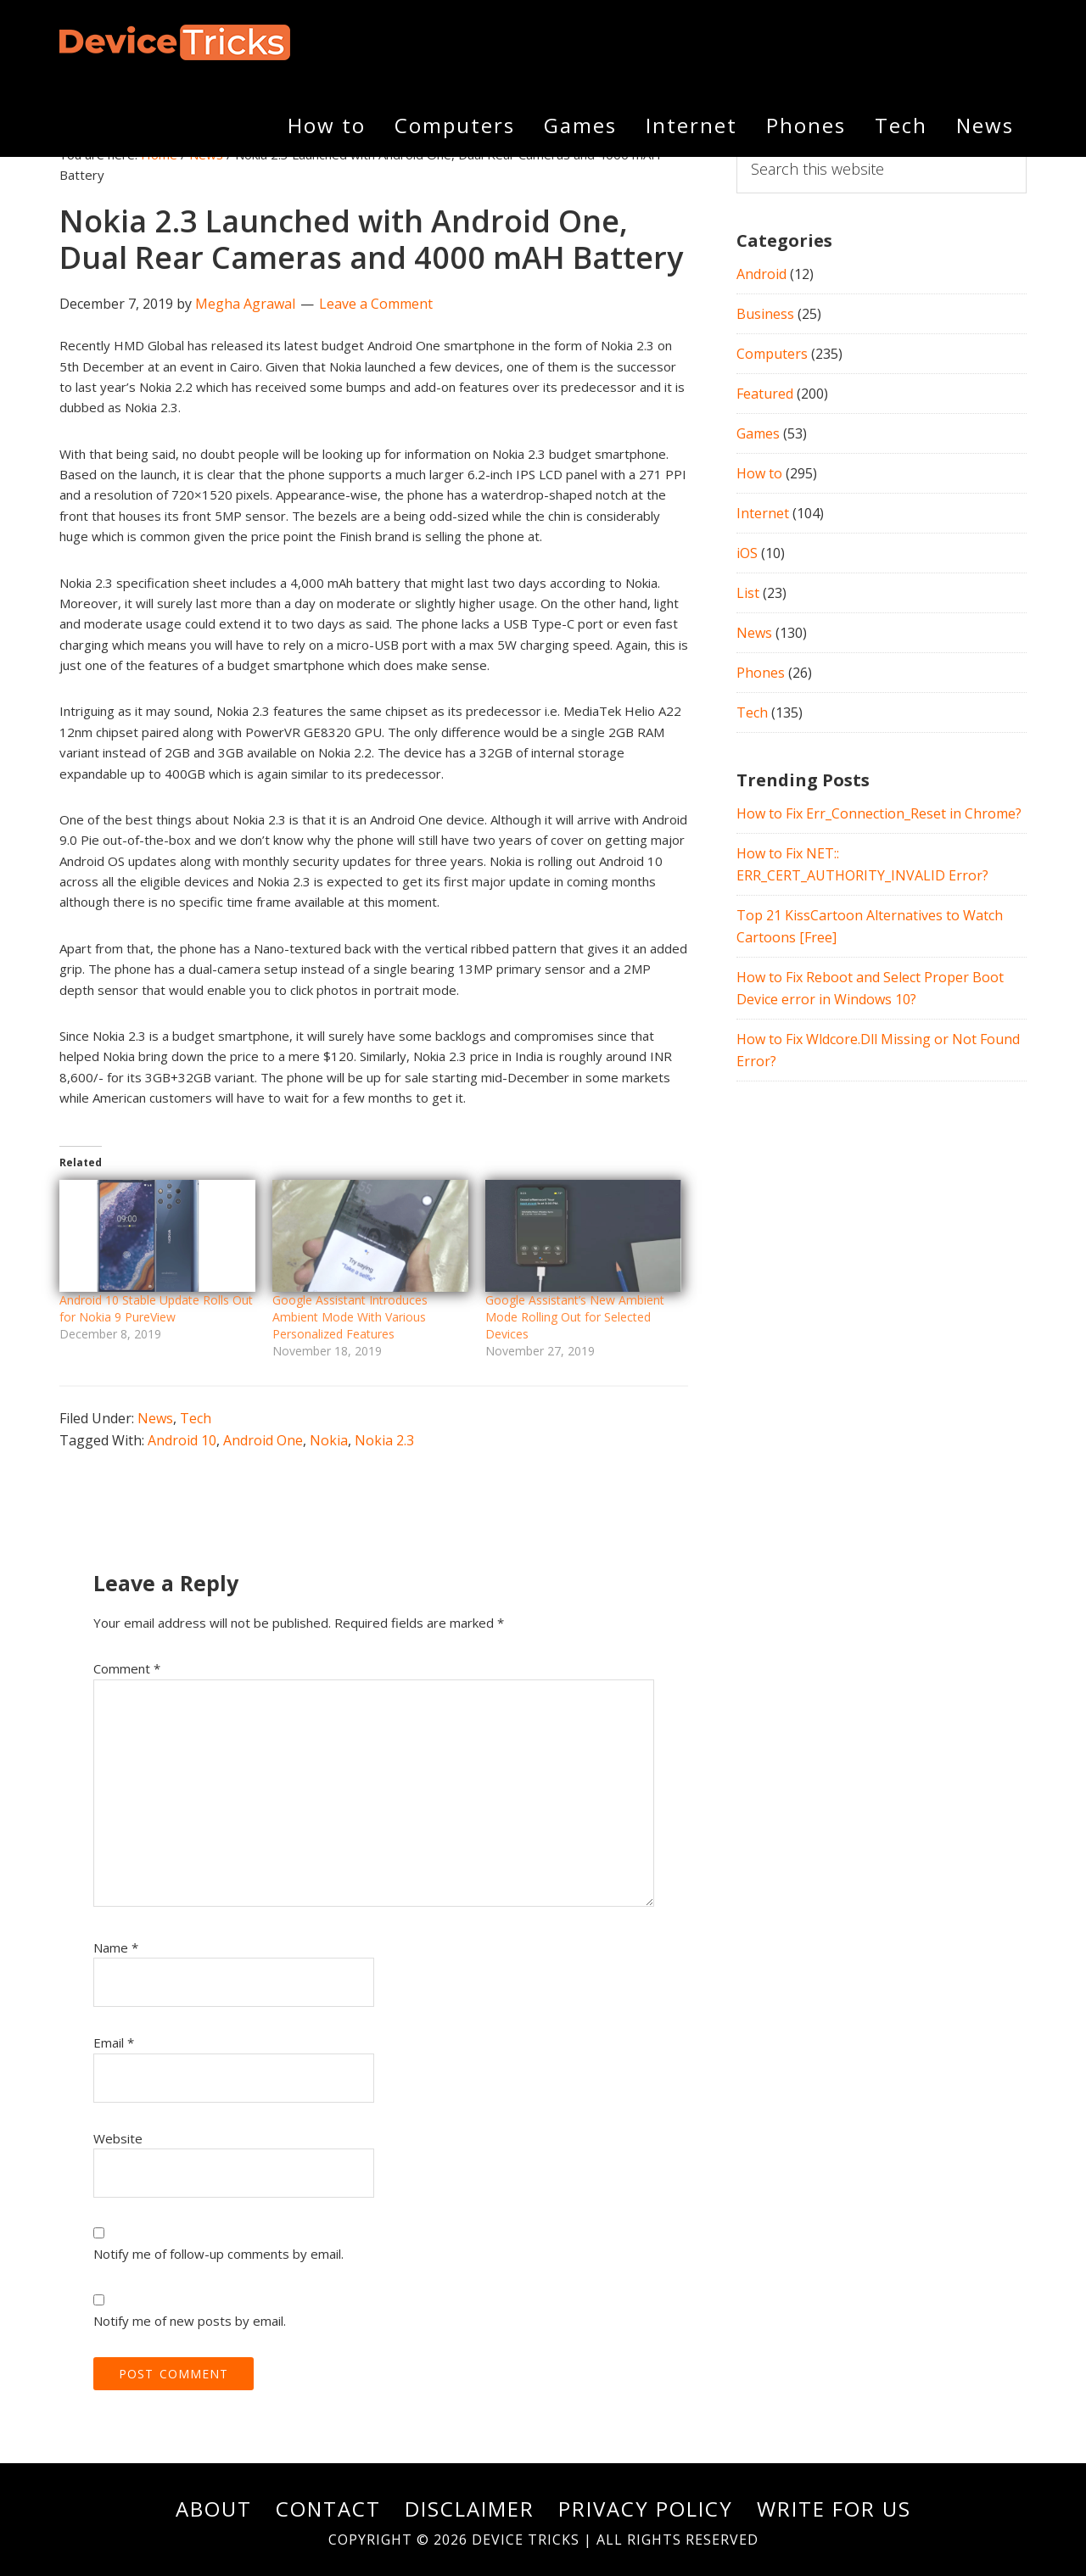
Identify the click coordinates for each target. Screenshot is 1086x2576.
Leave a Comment (376, 303)
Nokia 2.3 (384, 1440)
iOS (747, 553)
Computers (772, 353)
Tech (195, 1418)
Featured (764, 393)
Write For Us (834, 2509)
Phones (760, 672)
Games (758, 433)
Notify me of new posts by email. (189, 2320)
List (747, 593)
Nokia (329, 1440)
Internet (762, 513)
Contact (328, 2509)
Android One (263, 1440)
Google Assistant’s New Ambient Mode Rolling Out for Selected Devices (574, 1317)
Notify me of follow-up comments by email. (218, 2253)
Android (761, 274)
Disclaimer (470, 2509)
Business (765, 314)
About (214, 2509)
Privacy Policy (645, 2509)
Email (113, 2042)
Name (115, 1947)
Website (118, 2138)
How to (759, 473)
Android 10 (182, 1440)
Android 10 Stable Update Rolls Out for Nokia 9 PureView (156, 1308)
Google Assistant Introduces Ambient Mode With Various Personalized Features (350, 1317)
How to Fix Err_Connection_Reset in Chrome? (879, 813)
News (155, 1418)
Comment (126, 1668)
